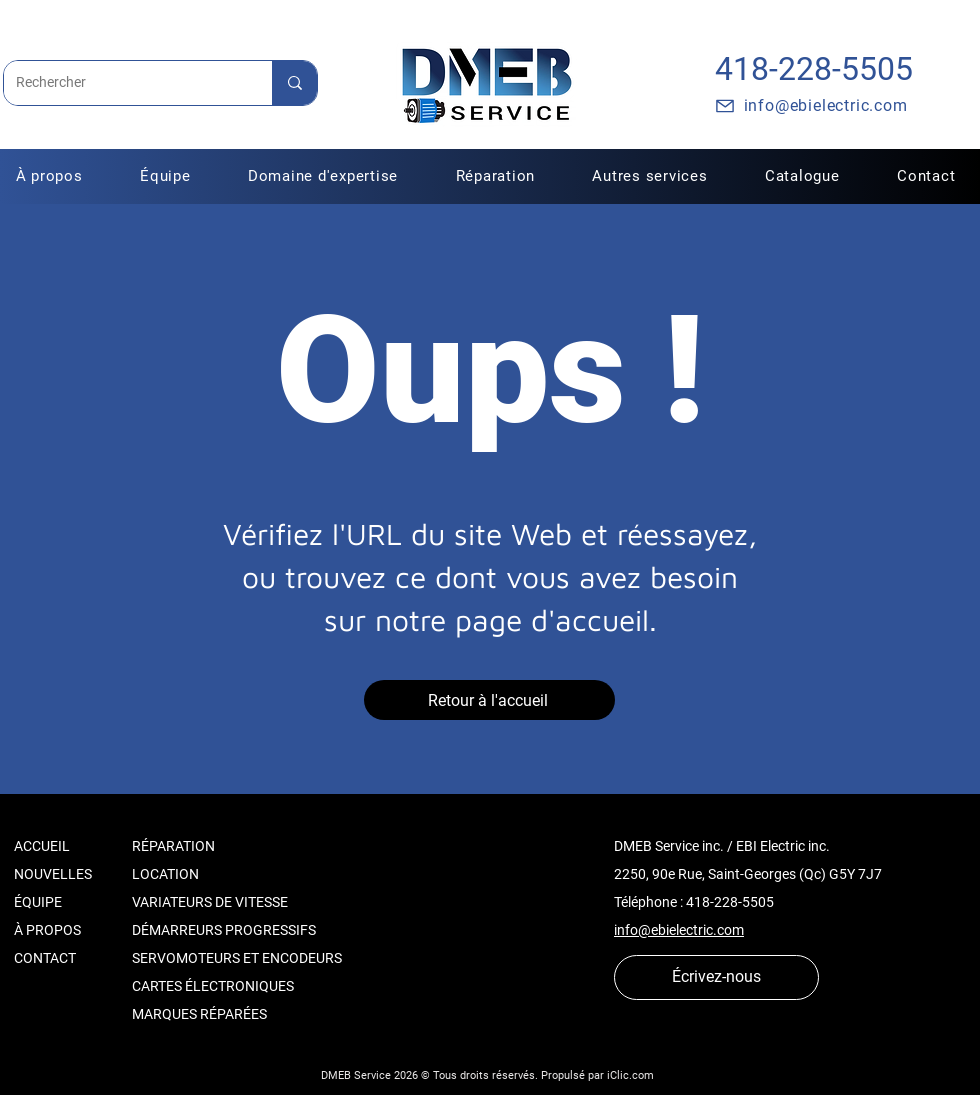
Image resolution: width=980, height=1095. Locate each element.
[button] (495, 176)
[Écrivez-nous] (716, 977)
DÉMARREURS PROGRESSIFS (224, 930)
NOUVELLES (53, 874)
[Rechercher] (123, 83)
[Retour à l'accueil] (489, 700)
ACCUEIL (42, 846)
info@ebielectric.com (679, 930)
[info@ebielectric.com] (810, 106)
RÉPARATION (173, 846)
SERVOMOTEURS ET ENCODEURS (237, 958)
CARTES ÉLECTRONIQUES (213, 986)
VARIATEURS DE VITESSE (210, 902)
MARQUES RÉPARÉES (199, 1014)
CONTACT (45, 958)
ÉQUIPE (38, 902)
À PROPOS (47, 930)
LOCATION (165, 874)
